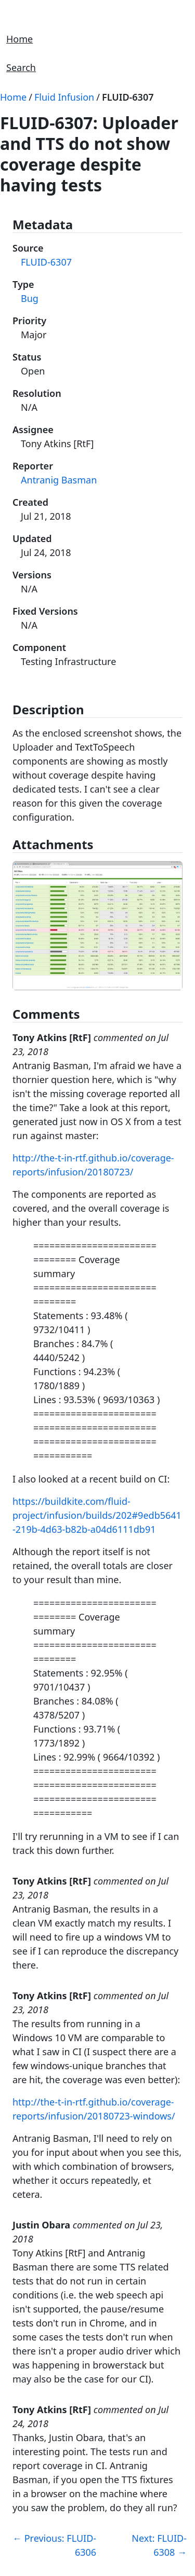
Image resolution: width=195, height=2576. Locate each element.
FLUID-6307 (128, 97)
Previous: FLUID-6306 (54, 2545)
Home (19, 39)
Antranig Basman (59, 480)
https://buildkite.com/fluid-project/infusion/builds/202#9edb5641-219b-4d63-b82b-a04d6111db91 (96, 1515)
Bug (29, 298)
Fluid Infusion (64, 97)
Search (21, 67)
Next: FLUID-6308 (159, 2545)
